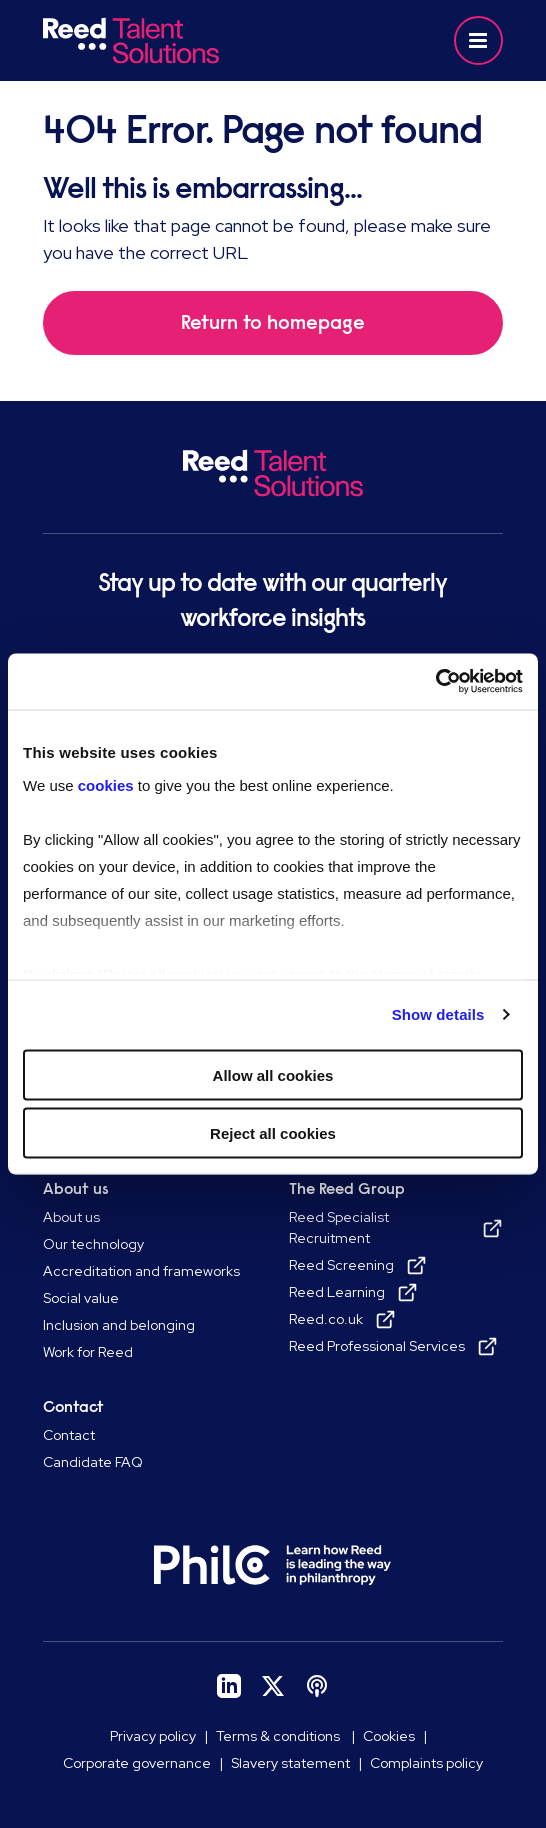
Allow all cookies (273, 1074)
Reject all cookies (273, 1133)
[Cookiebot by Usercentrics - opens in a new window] (435, 682)
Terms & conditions (279, 1736)
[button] (478, 40)
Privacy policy (153, 1736)
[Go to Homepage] (154, 40)
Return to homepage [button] (273, 322)
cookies (108, 785)
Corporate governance (137, 1763)
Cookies (389, 1736)
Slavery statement (290, 1763)
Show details (438, 1014)
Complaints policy (426, 1763)
